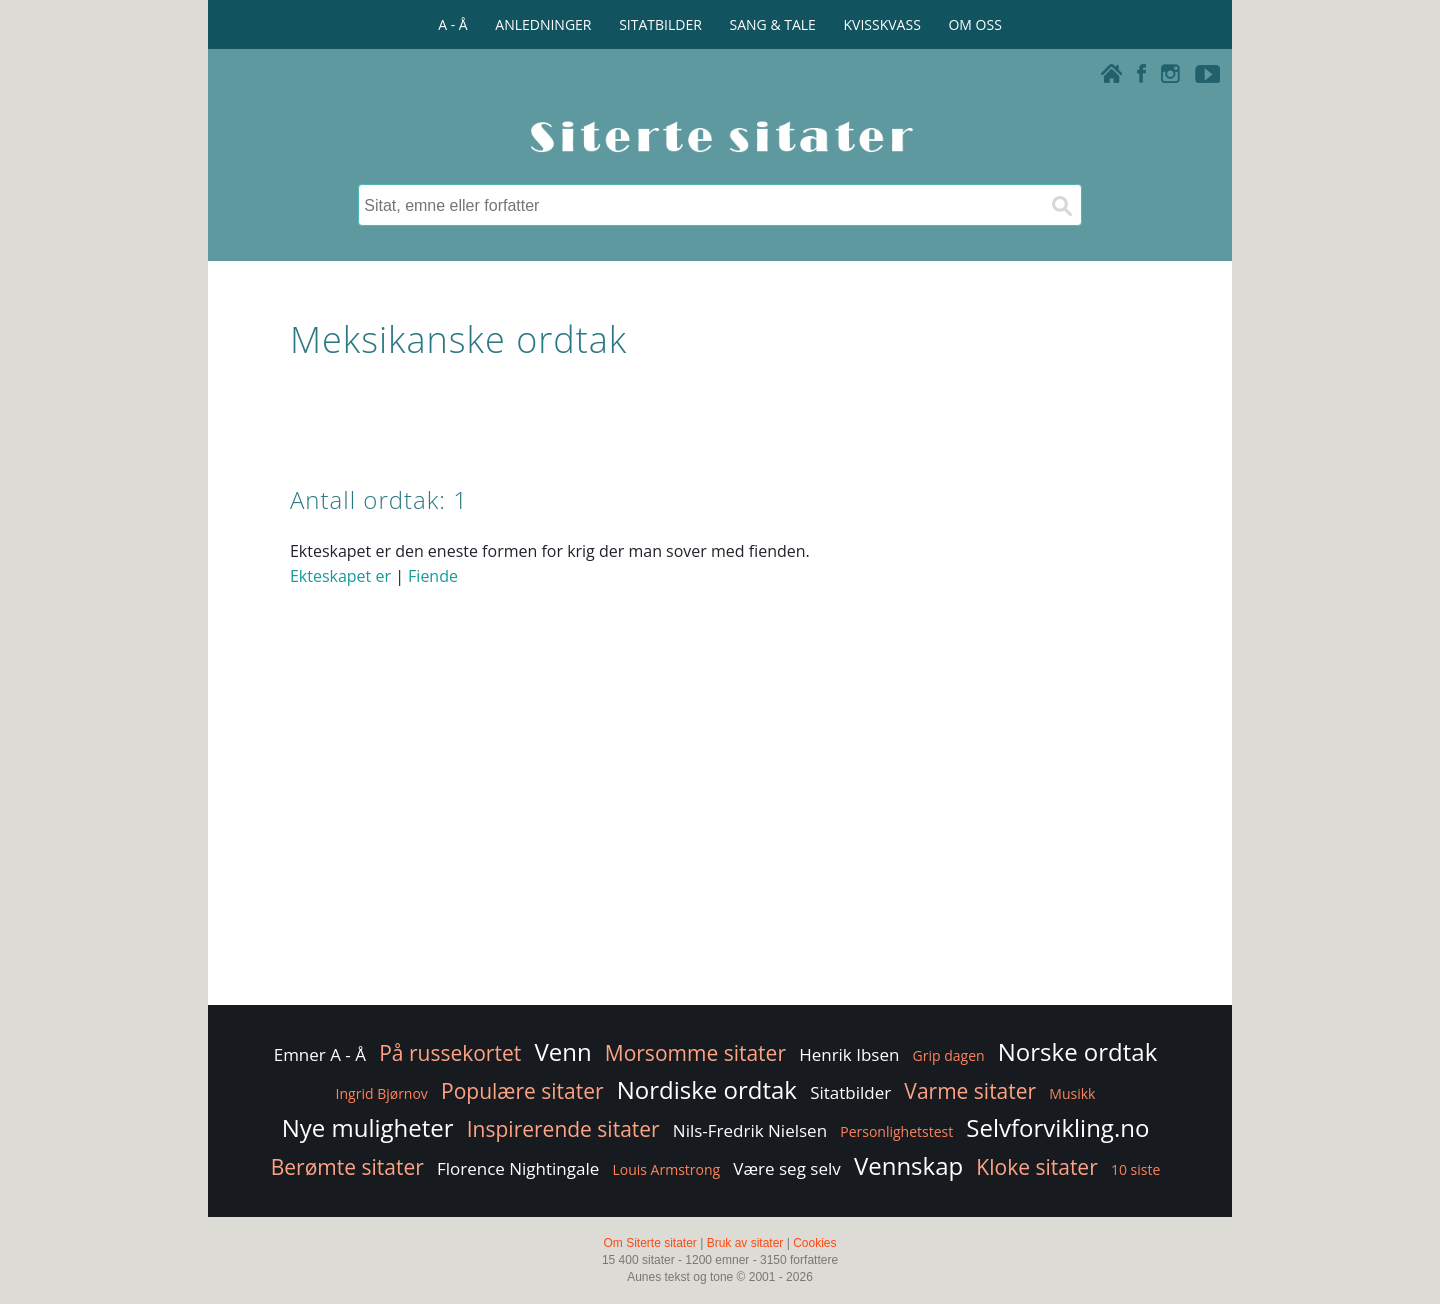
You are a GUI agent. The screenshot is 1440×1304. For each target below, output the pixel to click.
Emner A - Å (320, 1054)
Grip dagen (949, 1055)
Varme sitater (970, 1091)
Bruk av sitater (745, 1243)
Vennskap (908, 1165)
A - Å (452, 24)
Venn (562, 1051)
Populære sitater (522, 1091)
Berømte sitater (347, 1167)
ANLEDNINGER (543, 24)
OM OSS (974, 24)
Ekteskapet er (340, 576)
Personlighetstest (896, 1131)
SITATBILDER (660, 24)
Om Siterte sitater (649, 1243)
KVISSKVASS (882, 24)
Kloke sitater (1036, 1167)
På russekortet (450, 1053)
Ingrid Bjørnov (382, 1093)
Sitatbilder (850, 1092)
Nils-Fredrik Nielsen (750, 1130)
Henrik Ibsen (849, 1054)
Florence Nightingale (518, 1168)
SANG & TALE (773, 24)
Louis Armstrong (666, 1169)
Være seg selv (786, 1168)
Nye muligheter (368, 1127)
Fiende (433, 576)
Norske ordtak (1078, 1051)
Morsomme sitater (695, 1053)
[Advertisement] (720, 841)
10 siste (1135, 1169)
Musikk (1072, 1093)
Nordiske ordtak (707, 1089)
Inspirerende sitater (563, 1129)
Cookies (814, 1243)
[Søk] (1061, 205)
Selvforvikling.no (1057, 1127)
